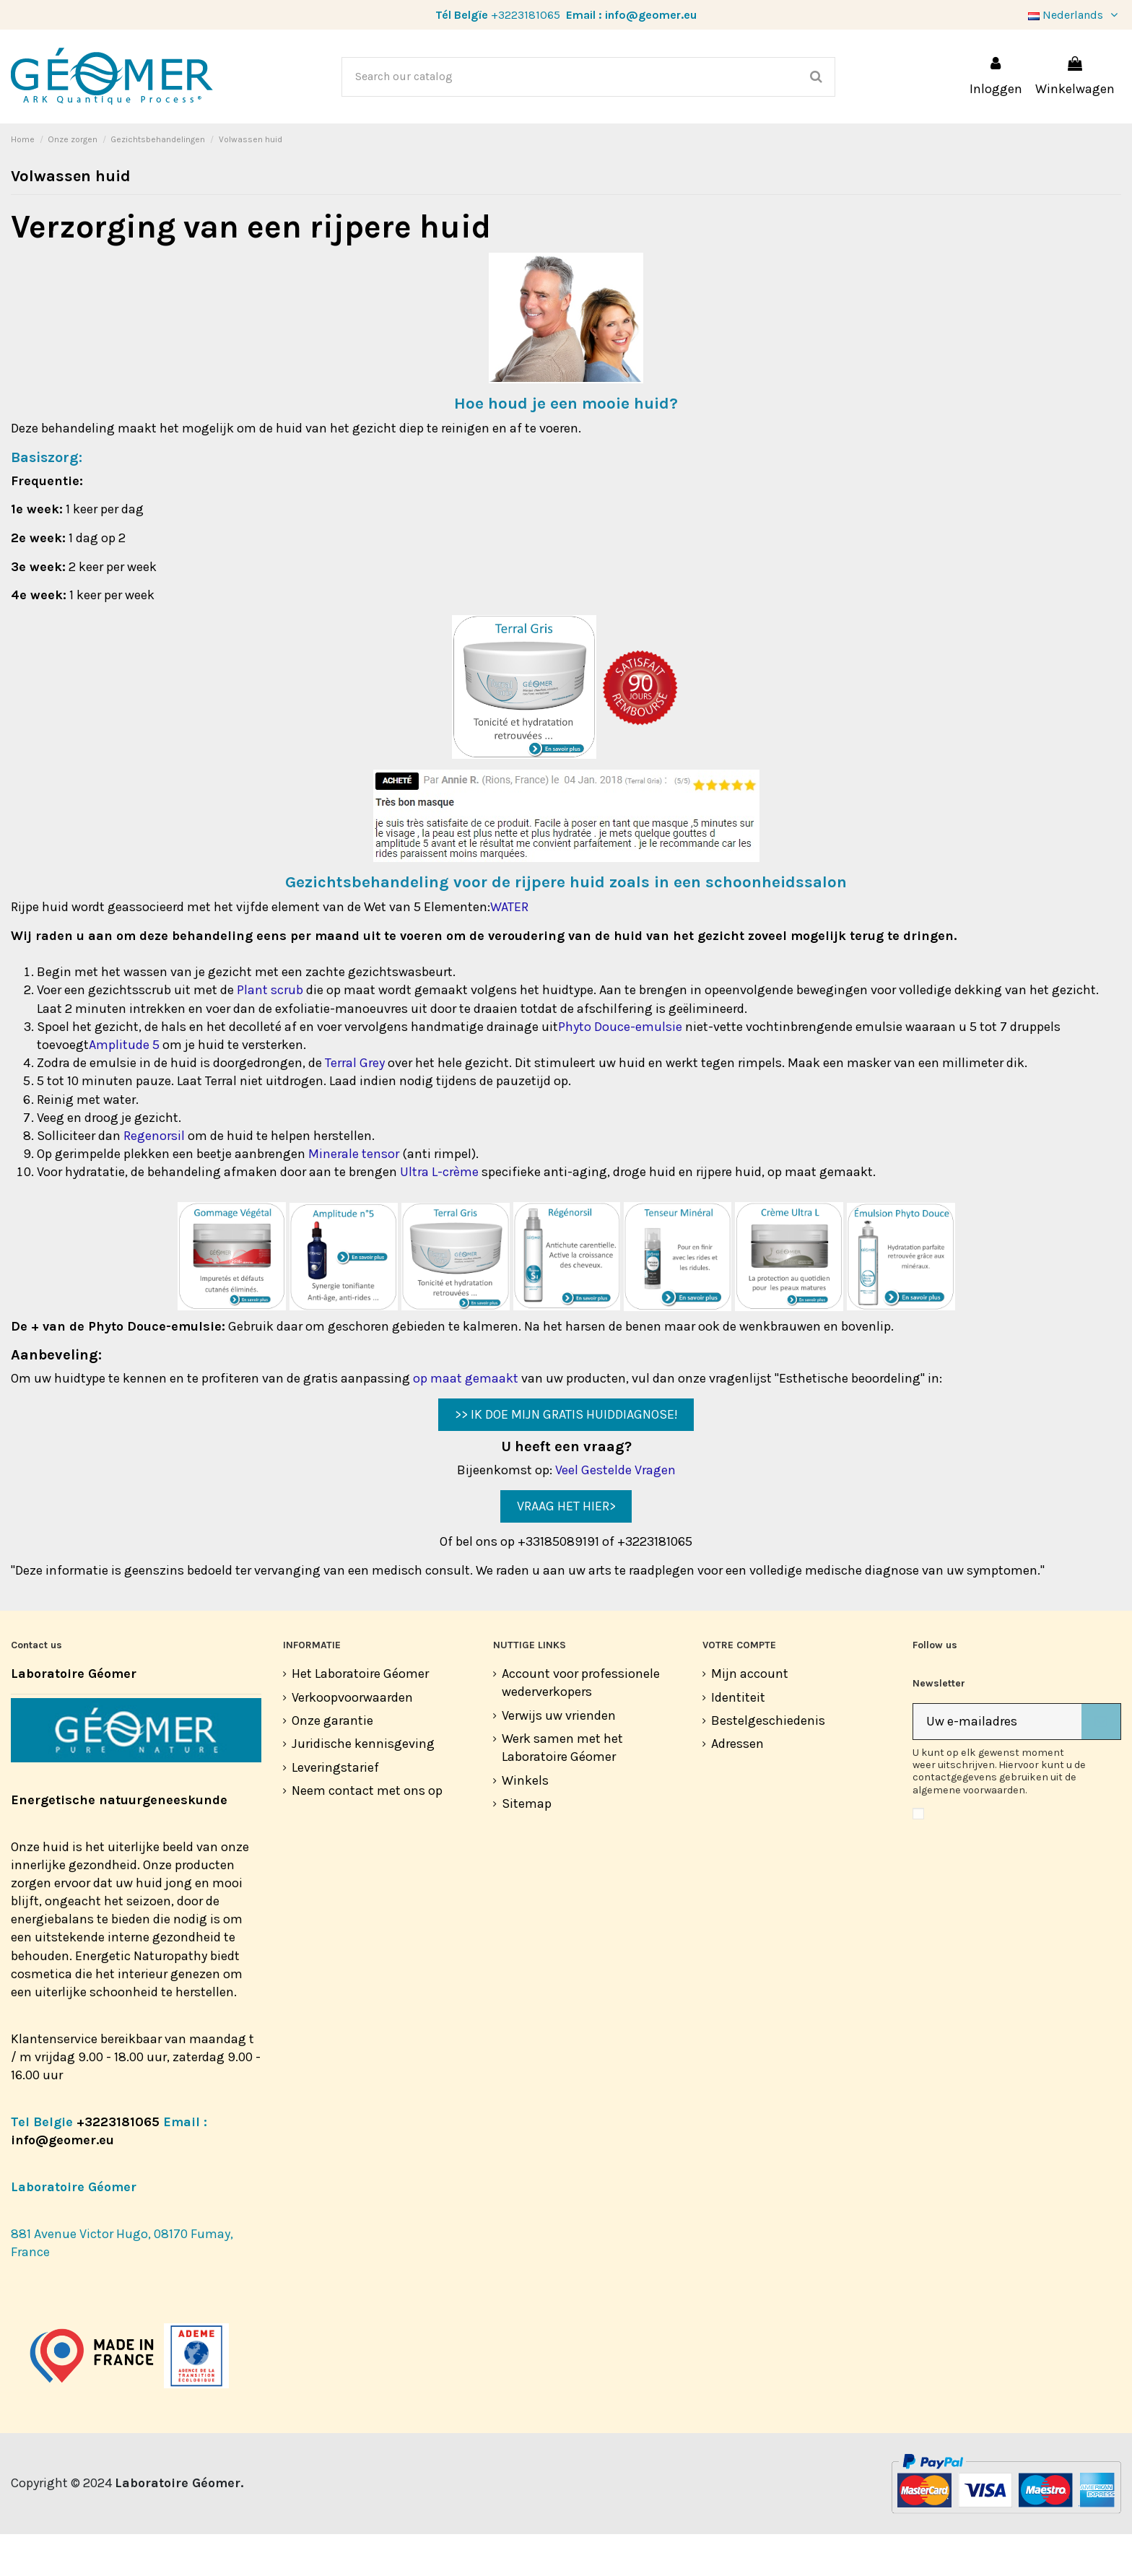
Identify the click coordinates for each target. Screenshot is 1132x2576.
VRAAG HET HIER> (566, 1548)
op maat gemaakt (465, 1420)
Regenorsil (154, 1177)
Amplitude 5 (124, 1087)
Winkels (525, 1822)
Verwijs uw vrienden (559, 1757)
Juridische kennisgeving (363, 1785)
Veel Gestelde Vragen (615, 1512)
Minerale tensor (353, 1196)
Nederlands (1074, 15)
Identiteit (738, 1739)
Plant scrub (270, 1032)
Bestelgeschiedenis (768, 1762)
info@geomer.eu (651, 15)
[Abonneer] (1100, 1763)
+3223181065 (525, 15)
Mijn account (749, 1715)
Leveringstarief (335, 1809)
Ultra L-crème (439, 1214)
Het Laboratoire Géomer (360, 1715)
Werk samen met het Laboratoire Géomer (562, 1789)
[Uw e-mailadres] (997, 1763)
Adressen (737, 1785)
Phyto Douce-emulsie (620, 1068)
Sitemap (527, 1845)
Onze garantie (332, 1762)
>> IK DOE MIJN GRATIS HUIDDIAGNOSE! (566, 1456)
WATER (509, 949)
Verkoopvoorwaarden (352, 1739)
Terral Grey (355, 1105)
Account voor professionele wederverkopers (581, 1724)
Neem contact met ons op (367, 1832)
